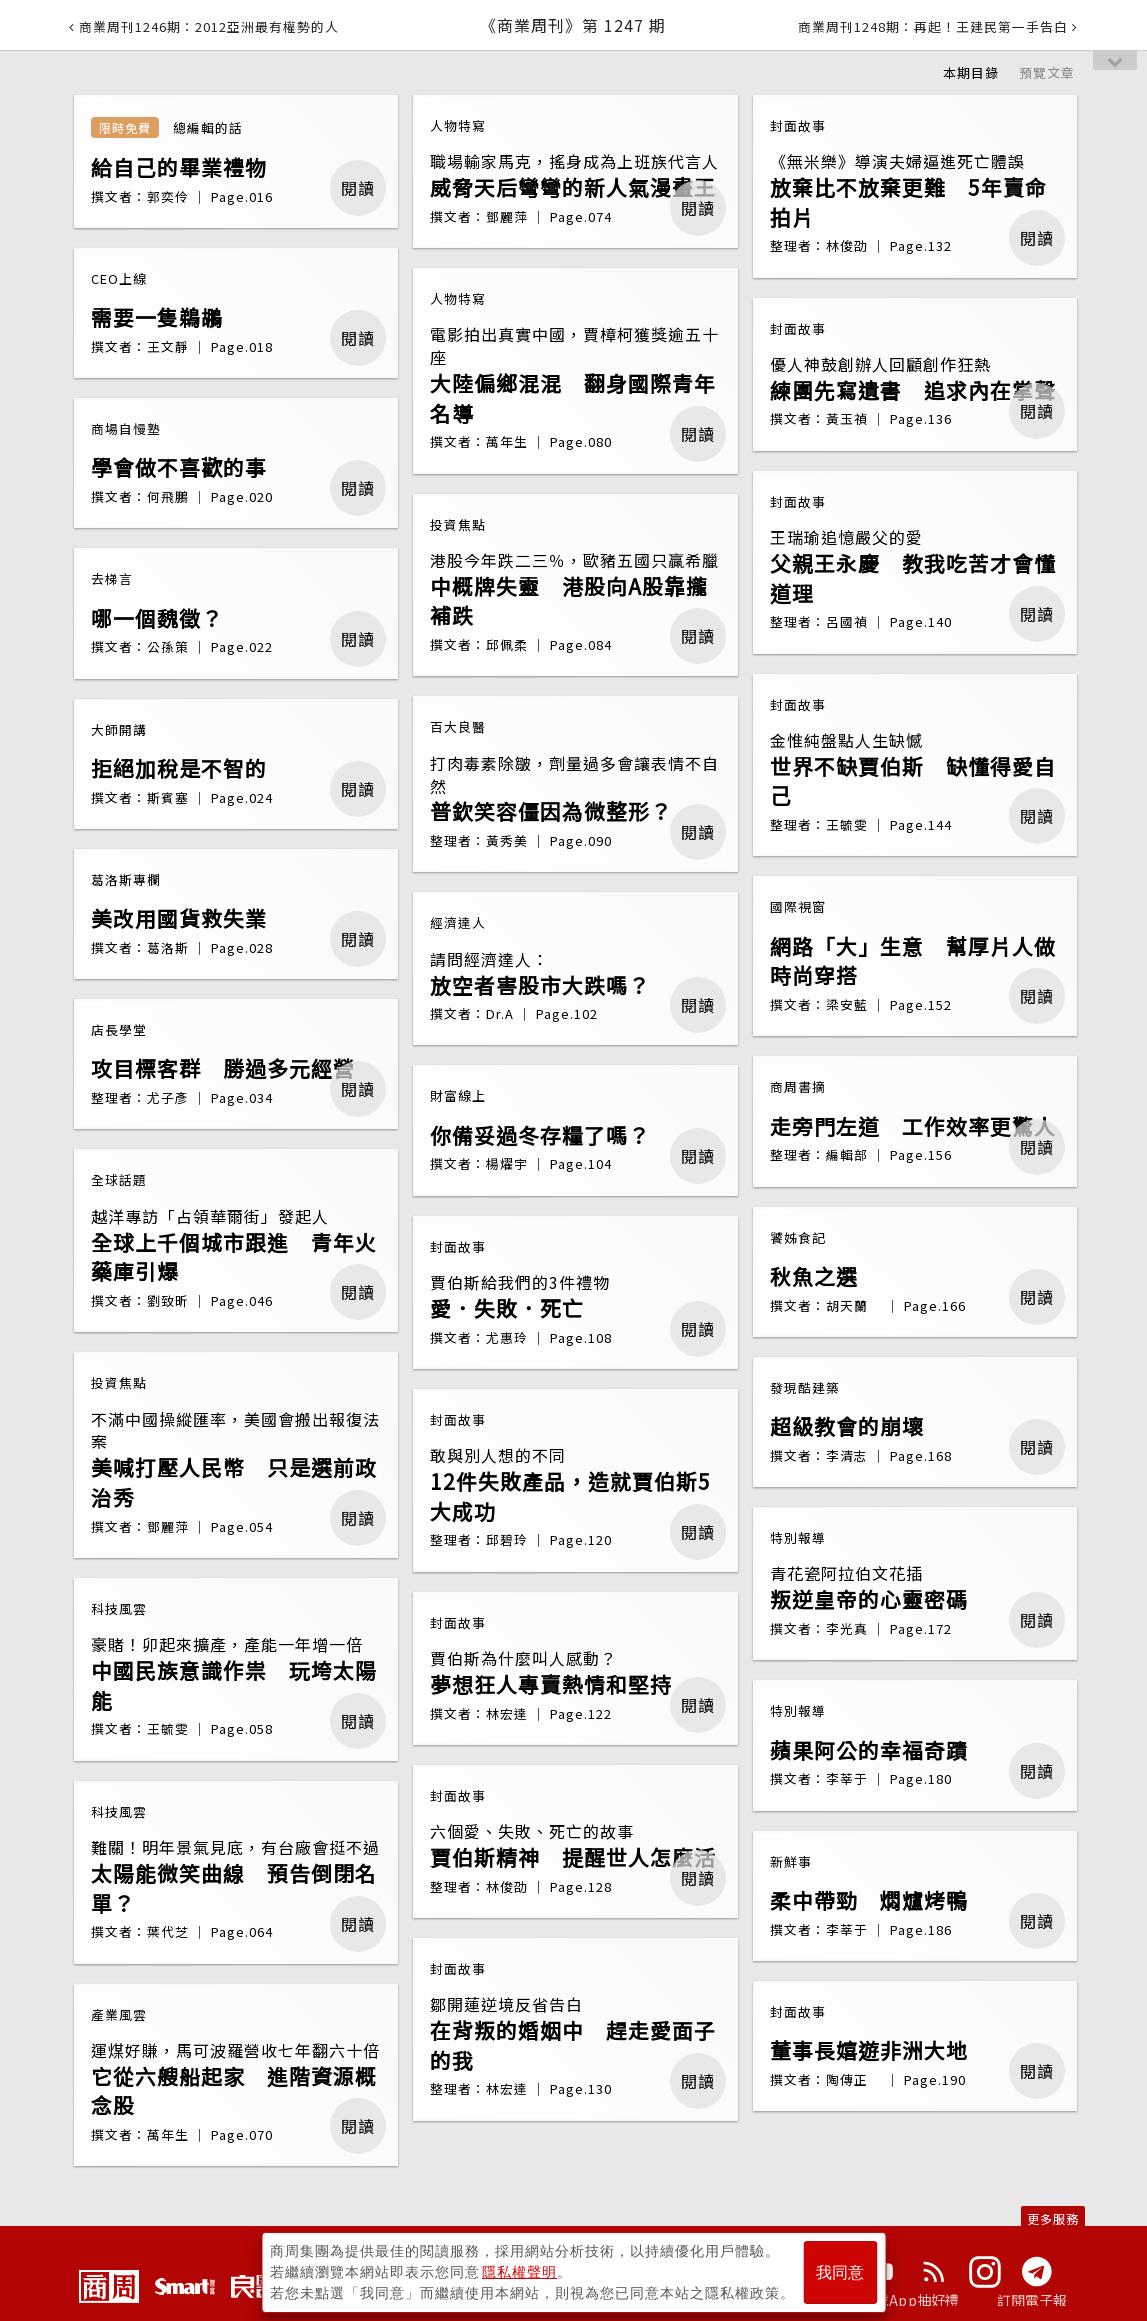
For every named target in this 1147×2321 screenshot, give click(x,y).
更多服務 (1053, 2218)
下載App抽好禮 (910, 2300)
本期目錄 (971, 72)
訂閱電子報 (1032, 2300)
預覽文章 (1047, 72)
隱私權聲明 (519, 2272)
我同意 (840, 2272)
